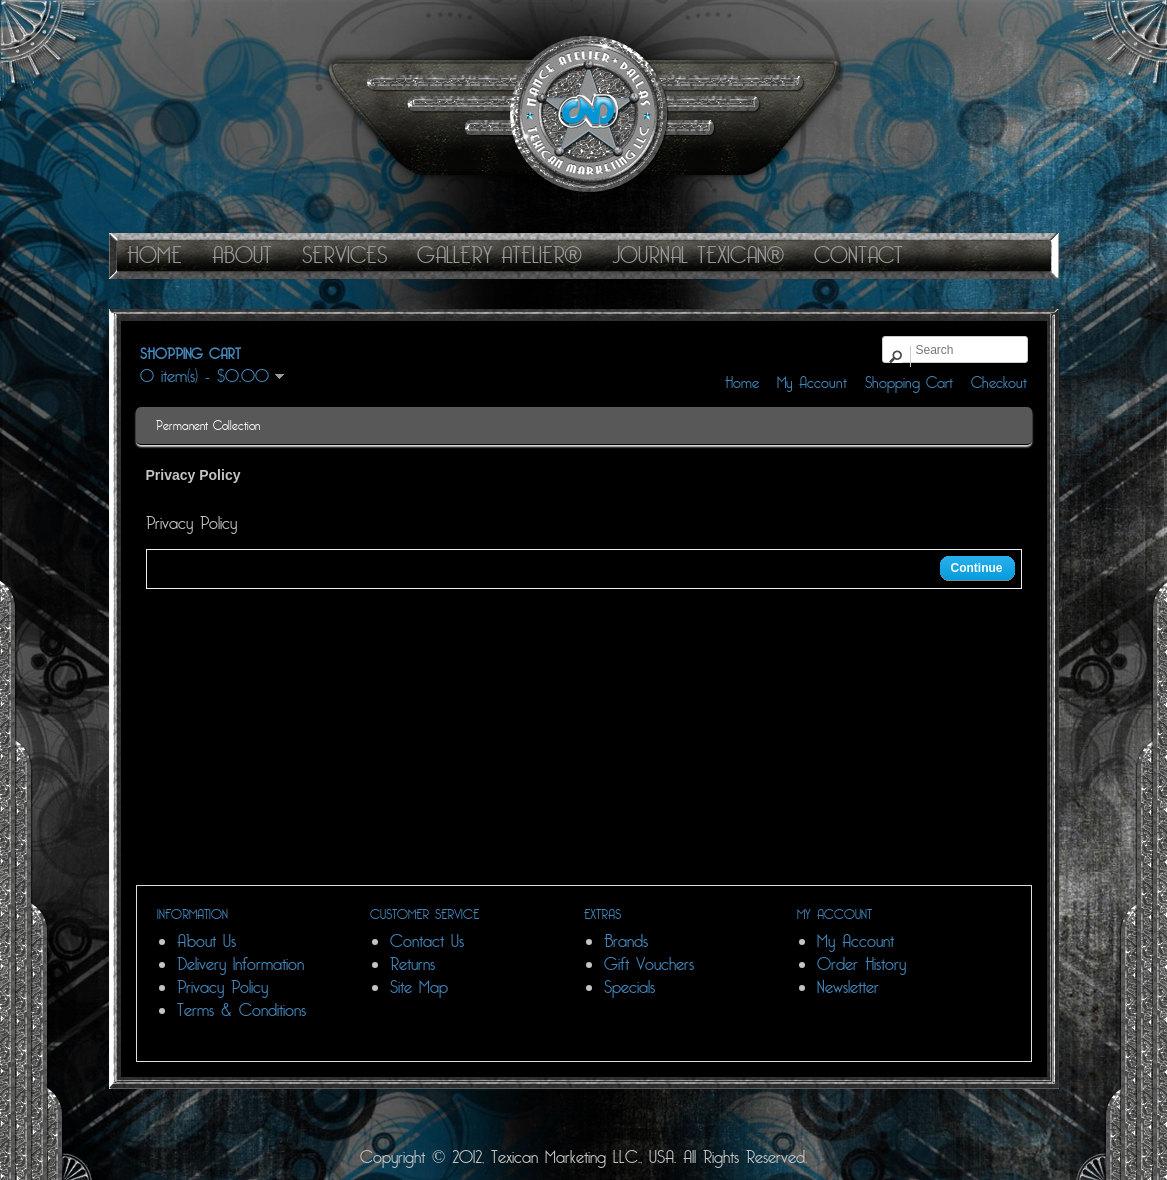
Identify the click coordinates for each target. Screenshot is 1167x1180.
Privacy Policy (222, 987)
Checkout (999, 383)
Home (742, 383)
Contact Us (427, 941)
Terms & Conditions (241, 1010)
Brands (626, 941)
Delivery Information (240, 964)
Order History (861, 964)
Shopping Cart (909, 383)
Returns (412, 964)
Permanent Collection (208, 426)
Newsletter (848, 987)
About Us (206, 941)
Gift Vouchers (649, 964)
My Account (812, 383)
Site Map (419, 987)
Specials (629, 987)
